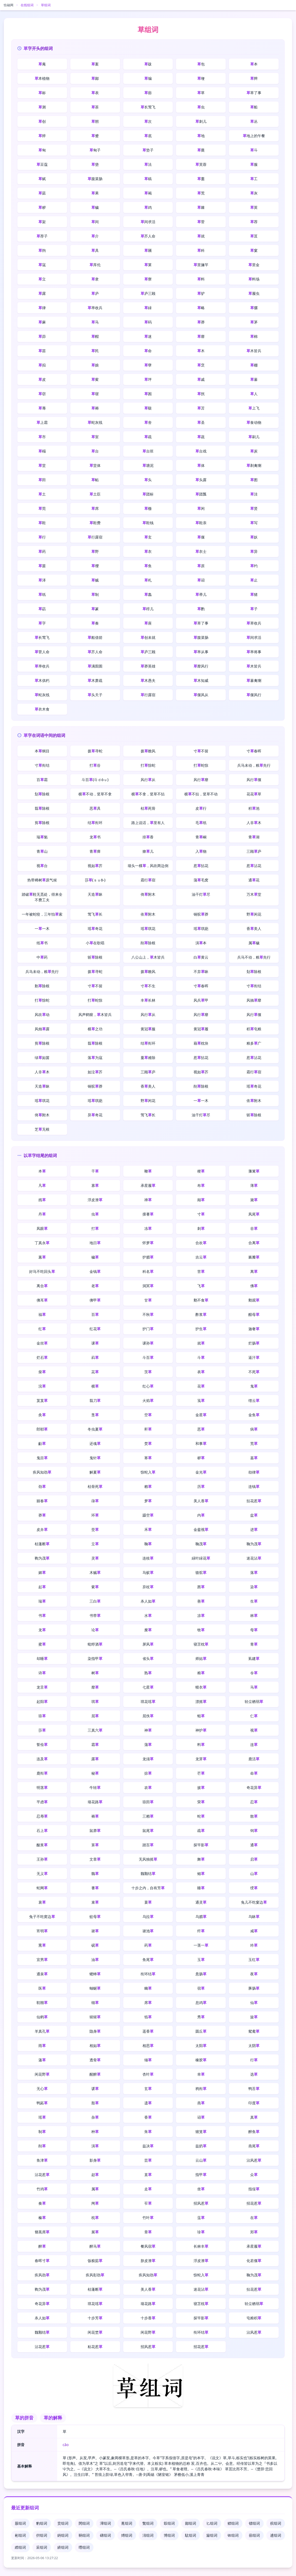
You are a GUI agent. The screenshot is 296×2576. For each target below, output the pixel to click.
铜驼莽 (201, 914)
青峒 (201, 837)
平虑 (42, 1801)
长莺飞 (148, 107)
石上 (42, 1830)
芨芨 (42, 1400)
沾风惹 (254, 2160)
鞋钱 (148, 522)
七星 (148, 1687)
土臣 (95, 494)
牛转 (95, 1787)
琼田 (148, 1801)
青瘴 (95, 851)
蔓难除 (148, 1057)
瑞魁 (42, 837)
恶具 (95, 808)
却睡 (42, 1658)
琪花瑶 (148, 1701)
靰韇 (42, 2002)
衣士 (201, 551)
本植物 (42, 78)
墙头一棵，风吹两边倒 (148, 865)
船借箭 (95, 637)
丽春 (42, 1500)
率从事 (201, 651)
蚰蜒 (95, 1988)
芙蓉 (201, 164)
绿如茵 (42, 1057)
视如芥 (95, 865)
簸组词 (211, 2535)
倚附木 (148, 894)
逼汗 (253, 1357)
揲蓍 (148, 1214)
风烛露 (42, 1028)
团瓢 (201, 494)
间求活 (148, 221)
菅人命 (42, 651)
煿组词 (126, 2535)
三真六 (95, 1730)
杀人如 (148, 1601)
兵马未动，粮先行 (254, 765)
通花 (253, 880)
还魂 (95, 1443)
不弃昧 (201, 971)
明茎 (42, 1787)
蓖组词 (126, 2523)
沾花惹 (42, 2174)
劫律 (253, 1472)
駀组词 (190, 2535)
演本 (201, 942)
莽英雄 (148, 666)
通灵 (201, 1902)
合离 (253, 1242)
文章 (95, 1859)
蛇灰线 (95, 422)
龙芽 (201, 1758)
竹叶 (148, 2217)
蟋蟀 (95, 1973)
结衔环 (95, 822)
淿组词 (148, 2535)
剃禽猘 (254, 465)
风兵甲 (201, 1000)
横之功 (95, 1028)
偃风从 (201, 694)
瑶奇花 (95, 928)
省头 (148, 1658)
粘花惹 (95, 2346)
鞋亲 (201, 522)
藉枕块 (201, 1043)
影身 (95, 2160)
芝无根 (42, 1129)
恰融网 (8, 5)
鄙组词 (190, 2523)
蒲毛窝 (201, 880)
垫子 (148, 150)
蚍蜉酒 (95, 1644)
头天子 (95, 694)
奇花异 (254, 1787)
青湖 (253, 837)
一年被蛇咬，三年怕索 (42, 914)
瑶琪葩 (201, 928)
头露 (201, 479)
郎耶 (42, 1429)
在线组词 (27, 5)
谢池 (148, 1930)
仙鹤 (42, 2016)
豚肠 (253, 1988)
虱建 (253, 1658)
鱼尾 (148, 1959)
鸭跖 (42, 2102)
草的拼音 (24, 2418)
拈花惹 (254, 1500)
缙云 (253, 1400)
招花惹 (254, 2203)
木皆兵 (254, 350)
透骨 (95, 2059)
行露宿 (95, 537)
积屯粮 (254, 1028)
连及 (42, 1758)
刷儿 (253, 436)
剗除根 (42, 985)
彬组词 (20, 2535)
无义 (42, 1873)
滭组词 (105, 2523)
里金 (253, 264)
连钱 (253, 1486)
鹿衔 (42, 1773)
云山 (201, 2160)
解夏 (95, 1472)
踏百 (148, 1844)
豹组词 (41, 2523)
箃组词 (169, 2523)
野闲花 (254, 914)
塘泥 (148, 465)
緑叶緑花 (201, 1558)
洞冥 (148, 1285)
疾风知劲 (42, 1472)
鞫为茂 (42, 1558)
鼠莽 (95, 1830)
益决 (148, 2145)
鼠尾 (148, 1830)
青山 (42, 851)
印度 (253, 2102)
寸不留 (201, 751)
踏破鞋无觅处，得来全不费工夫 (42, 897)
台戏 (201, 451)
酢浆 (201, 1314)
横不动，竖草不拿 (95, 794)
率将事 (254, 651)
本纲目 (42, 751)
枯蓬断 (42, 1543)
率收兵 (95, 307)
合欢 (201, 1242)
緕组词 (62, 2547)
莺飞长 (95, 914)
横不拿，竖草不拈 (148, 794)
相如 (95, 2045)
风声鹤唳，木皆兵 (95, 1014)
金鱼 (253, 1414)
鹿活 (253, 1758)
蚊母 (95, 1916)
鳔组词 (233, 2523)
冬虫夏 (95, 1429)
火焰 (148, 1400)
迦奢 (253, 1328)
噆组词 (84, 2547)
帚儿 (201, 594)
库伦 (95, 264)
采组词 (41, 2547)
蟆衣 (201, 1687)
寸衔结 (42, 765)
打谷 (95, 765)
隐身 (95, 2031)
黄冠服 (148, 1028)
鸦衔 (201, 2088)
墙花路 (95, 1801)
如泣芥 (95, 1071)
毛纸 (201, 822)
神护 (201, 1730)
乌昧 (253, 1916)
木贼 (95, 1572)
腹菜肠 (95, 178)
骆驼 (201, 1572)
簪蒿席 (42, 2231)
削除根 (148, 942)
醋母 (253, 1314)
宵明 (42, 1930)
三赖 (148, 1816)
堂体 (95, 465)
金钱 (95, 1271)
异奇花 (95, 1114)
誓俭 (42, 1744)
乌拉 (148, 1916)
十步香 (148, 2318)
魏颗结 (148, 1873)
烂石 (42, 1357)
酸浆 (42, 1844)
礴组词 (105, 2535)
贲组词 (62, 2523)
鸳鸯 (253, 2031)
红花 (95, 1328)
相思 (148, 2045)
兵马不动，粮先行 (254, 957)
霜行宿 (148, 880)
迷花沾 (254, 1558)
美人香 (201, 1500)
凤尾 (253, 1214)
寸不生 (148, 985)
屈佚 (148, 1715)
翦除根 (42, 808)
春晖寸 (42, 2260)
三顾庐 (254, 851)
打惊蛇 (148, 765)
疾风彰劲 (95, 2274)
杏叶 (148, 2074)
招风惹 (201, 2203)
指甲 (201, 2174)
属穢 (253, 942)
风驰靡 (254, 1000)
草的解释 (53, 2418)
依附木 (148, 914)
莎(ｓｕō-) (95, 880)
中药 (42, 957)
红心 (148, 1386)
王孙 (42, 1859)
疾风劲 (42, 2274)
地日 (95, 1242)
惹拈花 (201, 865)
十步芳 (95, 2318)
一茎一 (201, 1945)
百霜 (42, 779)
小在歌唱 (95, 942)
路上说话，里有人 (148, 822)
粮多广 (254, 1043)
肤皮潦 (148, 2260)
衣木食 (42, 709)
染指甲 (95, 1658)
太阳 (201, 2045)
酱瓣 (253, 1257)
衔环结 (148, 1973)
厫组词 (20, 2523)
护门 (148, 1328)
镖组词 (254, 2523)
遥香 (148, 2031)
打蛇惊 (201, 765)
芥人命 (148, 236)
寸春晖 (254, 751)
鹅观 (253, 1300)
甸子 (95, 150)
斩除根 (95, 957)
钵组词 (233, 2535)
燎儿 (148, 851)
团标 (148, 494)
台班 (148, 451)
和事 (201, 1443)
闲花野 (42, 2074)
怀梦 (148, 1242)
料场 (253, 279)
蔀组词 (254, 2535)
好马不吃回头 (42, 1271)
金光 (201, 1472)
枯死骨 (148, 808)
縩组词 (20, 2547)
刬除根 (42, 794)
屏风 (148, 1644)
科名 (148, 1271)
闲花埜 (95, 2332)
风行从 (148, 779)
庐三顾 (148, 293)
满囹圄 (95, 666)
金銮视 (201, 1529)
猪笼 (201, 2131)
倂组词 (41, 2535)
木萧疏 (95, 680)
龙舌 (42, 1687)
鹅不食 (201, 1300)
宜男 (42, 1959)
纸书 (42, 942)
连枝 (148, 1558)
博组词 (169, 2535)
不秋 (148, 1314)
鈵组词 (62, 2535)
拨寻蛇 (95, 751)
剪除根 (42, 822)
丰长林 (148, 1000)
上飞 (253, 408)
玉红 (253, 1959)
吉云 (201, 1257)
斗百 (148, 1357)
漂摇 (201, 1701)
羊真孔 (42, 2031)
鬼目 (42, 1457)
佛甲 (95, 1300)
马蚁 (148, 1572)
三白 (95, 1601)
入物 (201, 851)
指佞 (253, 2188)
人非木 (254, 822)
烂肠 (253, 1343)
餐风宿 (148, 2246)
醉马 (95, 2246)
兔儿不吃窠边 (254, 1902)
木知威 (201, 680)
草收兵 (254, 623)
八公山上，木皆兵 (148, 957)
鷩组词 (148, 2523)
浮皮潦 (95, 1199)
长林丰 (201, 2246)
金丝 (42, 1343)
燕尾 (253, 2145)
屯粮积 (254, 2318)
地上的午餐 (254, 135)
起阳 (42, 1701)
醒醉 (95, 2074)
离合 (42, 1285)
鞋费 (95, 522)
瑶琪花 (148, 928)
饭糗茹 (95, 2260)
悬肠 (201, 1973)
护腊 (148, 1257)
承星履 (148, 1185)
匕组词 (211, 2523)
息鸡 (201, 2002)
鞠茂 (201, 1543)
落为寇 (95, 1057)
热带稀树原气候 (42, 880)
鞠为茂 (254, 1543)
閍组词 (84, 2523)
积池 (253, 808)
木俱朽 (42, 680)
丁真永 (42, 1242)
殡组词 (275, 2523)
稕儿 (148, 608)
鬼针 (95, 1457)
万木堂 (254, 894)
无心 (42, 2088)
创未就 (148, 637)
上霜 (42, 422)
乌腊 (201, 1916)
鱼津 (42, 2160)
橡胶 (201, 2059)
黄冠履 (201, 1028)
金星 (201, 1414)
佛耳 (42, 1300)
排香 (148, 837)
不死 (253, 1371)
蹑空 (148, 1515)
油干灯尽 (201, 894)
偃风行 (254, 694)
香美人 (254, 928)
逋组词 (275, 2535)
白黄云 (201, 957)
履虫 (253, 293)
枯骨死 (95, 1486)
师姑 (201, 1658)
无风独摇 (148, 1859)
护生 (201, 1328)
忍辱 (42, 1816)
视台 (42, 865)
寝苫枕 (201, 1644)
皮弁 (42, 1529)
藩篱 (253, 1171)
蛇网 (42, 1887)
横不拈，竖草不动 (201, 794)
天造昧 (95, 894)
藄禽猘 (254, 680)
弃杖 (148, 1586)
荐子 (42, 236)
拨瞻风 (148, 751)
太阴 (253, 2045)
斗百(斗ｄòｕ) (95, 779)
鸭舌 (253, 2088)
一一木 (42, 928)
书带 (95, 1615)
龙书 (95, 837)
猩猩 (95, 2016)
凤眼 (42, 1228)
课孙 (148, 1343)
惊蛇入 (148, 1472)
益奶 (201, 2145)
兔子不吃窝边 (42, 1916)
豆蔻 (42, 164)
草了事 (254, 92)
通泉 (42, 1973)
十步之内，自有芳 (148, 1887)
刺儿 (201, 121)
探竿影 (201, 1844)
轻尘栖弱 (254, 1701)
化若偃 (254, 2260)
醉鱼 (253, 2131)
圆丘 (201, 2031)
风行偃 (254, 779)
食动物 (254, 422)
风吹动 (42, 1014)
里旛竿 (201, 264)
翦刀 (95, 1400)
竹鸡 (42, 2188)
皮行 (201, 808)
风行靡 (201, 779)
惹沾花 (254, 865)
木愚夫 (148, 680)
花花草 (254, 794)
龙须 (148, 1758)
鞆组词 (84, 2535)
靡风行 (201, 666)
